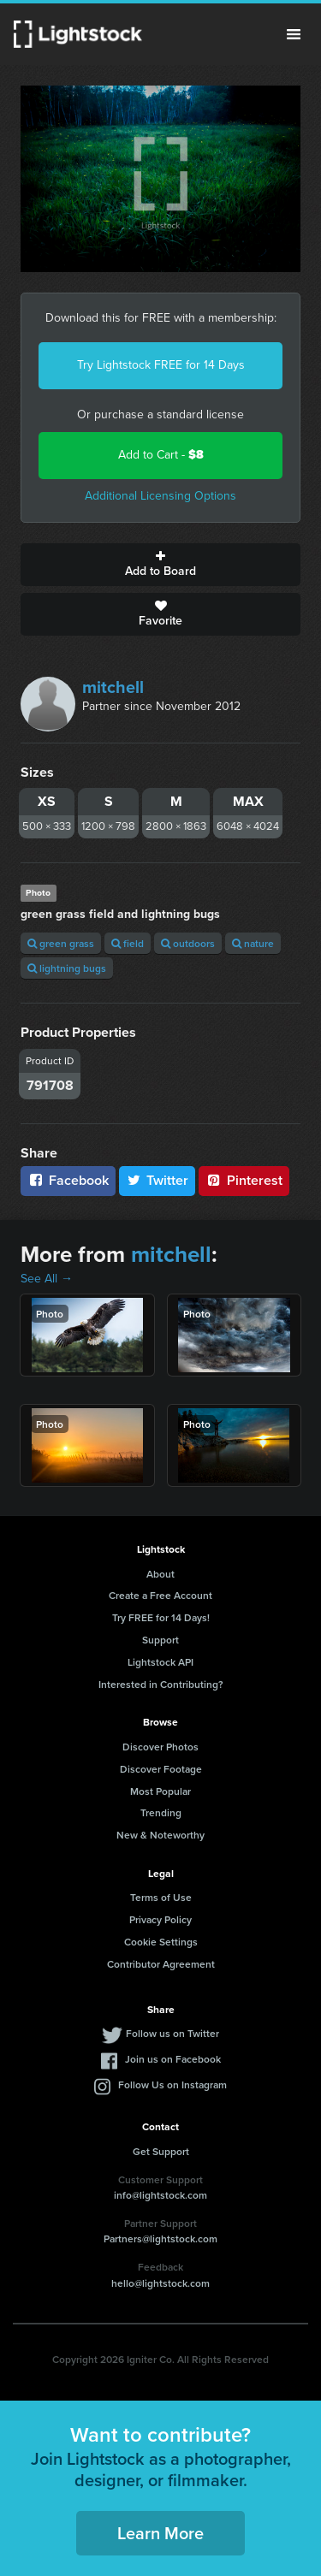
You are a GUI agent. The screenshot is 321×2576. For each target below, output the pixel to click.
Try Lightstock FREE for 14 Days (161, 365)
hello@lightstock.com (160, 2283)
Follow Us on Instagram (172, 2084)
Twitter (157, 1180)
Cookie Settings (161, 1941)
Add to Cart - (161, 455)
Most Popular (160, 1791)
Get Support (161, 2151)
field (127, 943)
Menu (293, 34)
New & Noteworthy (160, 1834)
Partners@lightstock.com (160, 2238)
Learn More (160, 2532)
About (160, 1573)
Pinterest (243, 1180)
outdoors (188, 943)
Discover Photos (160, 1746)
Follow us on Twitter (172, 2033)
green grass (60, 943)
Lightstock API (160, 1662)
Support (160, 1639)
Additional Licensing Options (160, 496)
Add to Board (160, 564)
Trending (160, 1812)
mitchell (113, 687)
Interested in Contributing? (160, 1684)
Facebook (68, 1180)
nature (253, 943)
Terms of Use (161, 1897)
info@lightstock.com (160, 2195)
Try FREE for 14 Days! (161, 1617)
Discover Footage (161, 1769)
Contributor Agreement (161, 1964)
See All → (47, 1279)
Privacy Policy (160, 1919)
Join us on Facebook (173, 2059)
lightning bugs (66, 968)
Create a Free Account (160, 1595)
